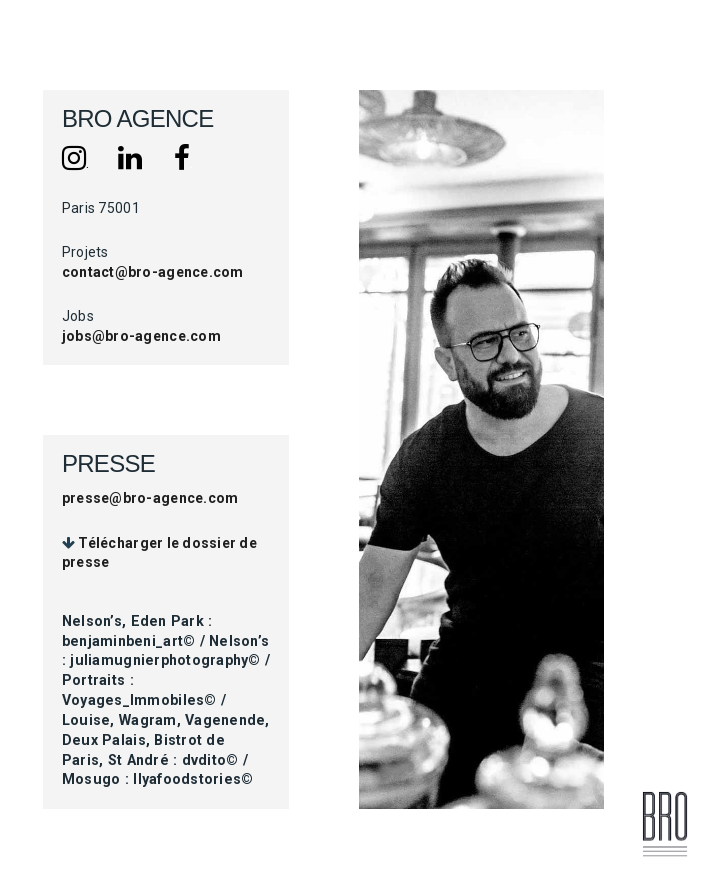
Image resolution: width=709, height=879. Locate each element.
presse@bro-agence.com (150, 498)
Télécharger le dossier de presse (159, 553)
